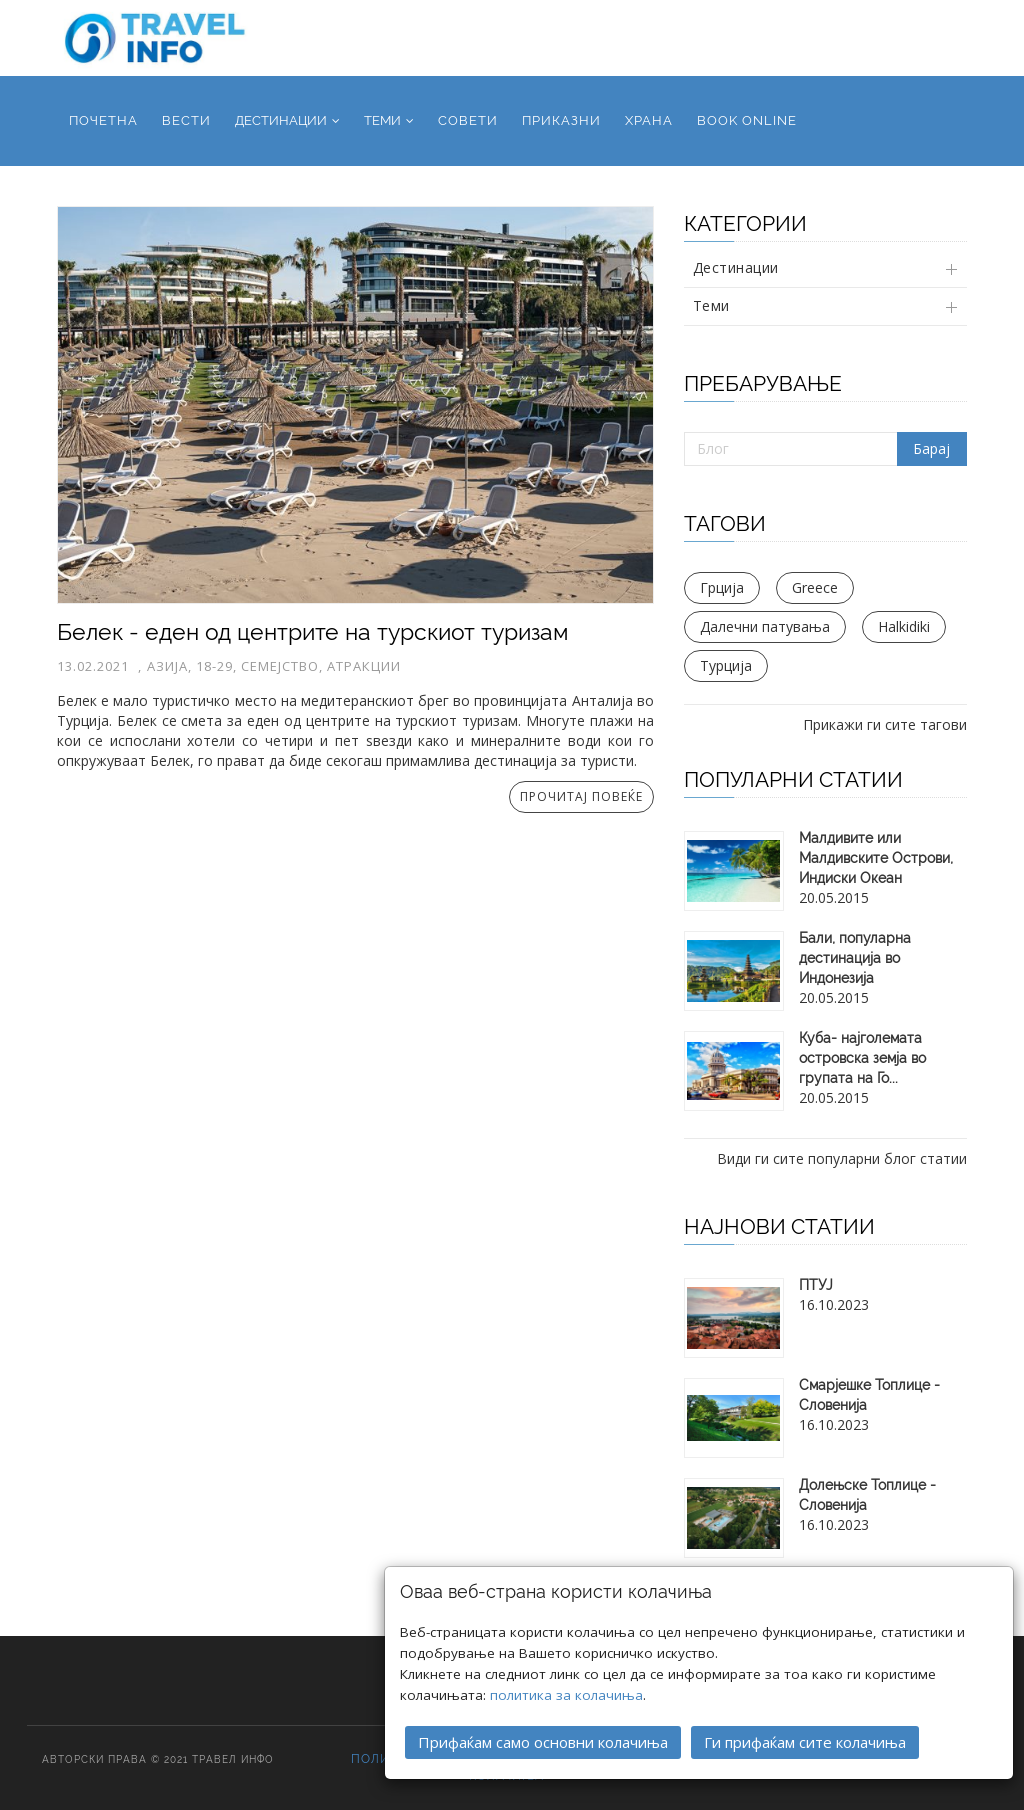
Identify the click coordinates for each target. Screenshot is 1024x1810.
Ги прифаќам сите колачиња (805, 1711)
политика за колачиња (566, 1664)
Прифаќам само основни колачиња (543, 1711)
